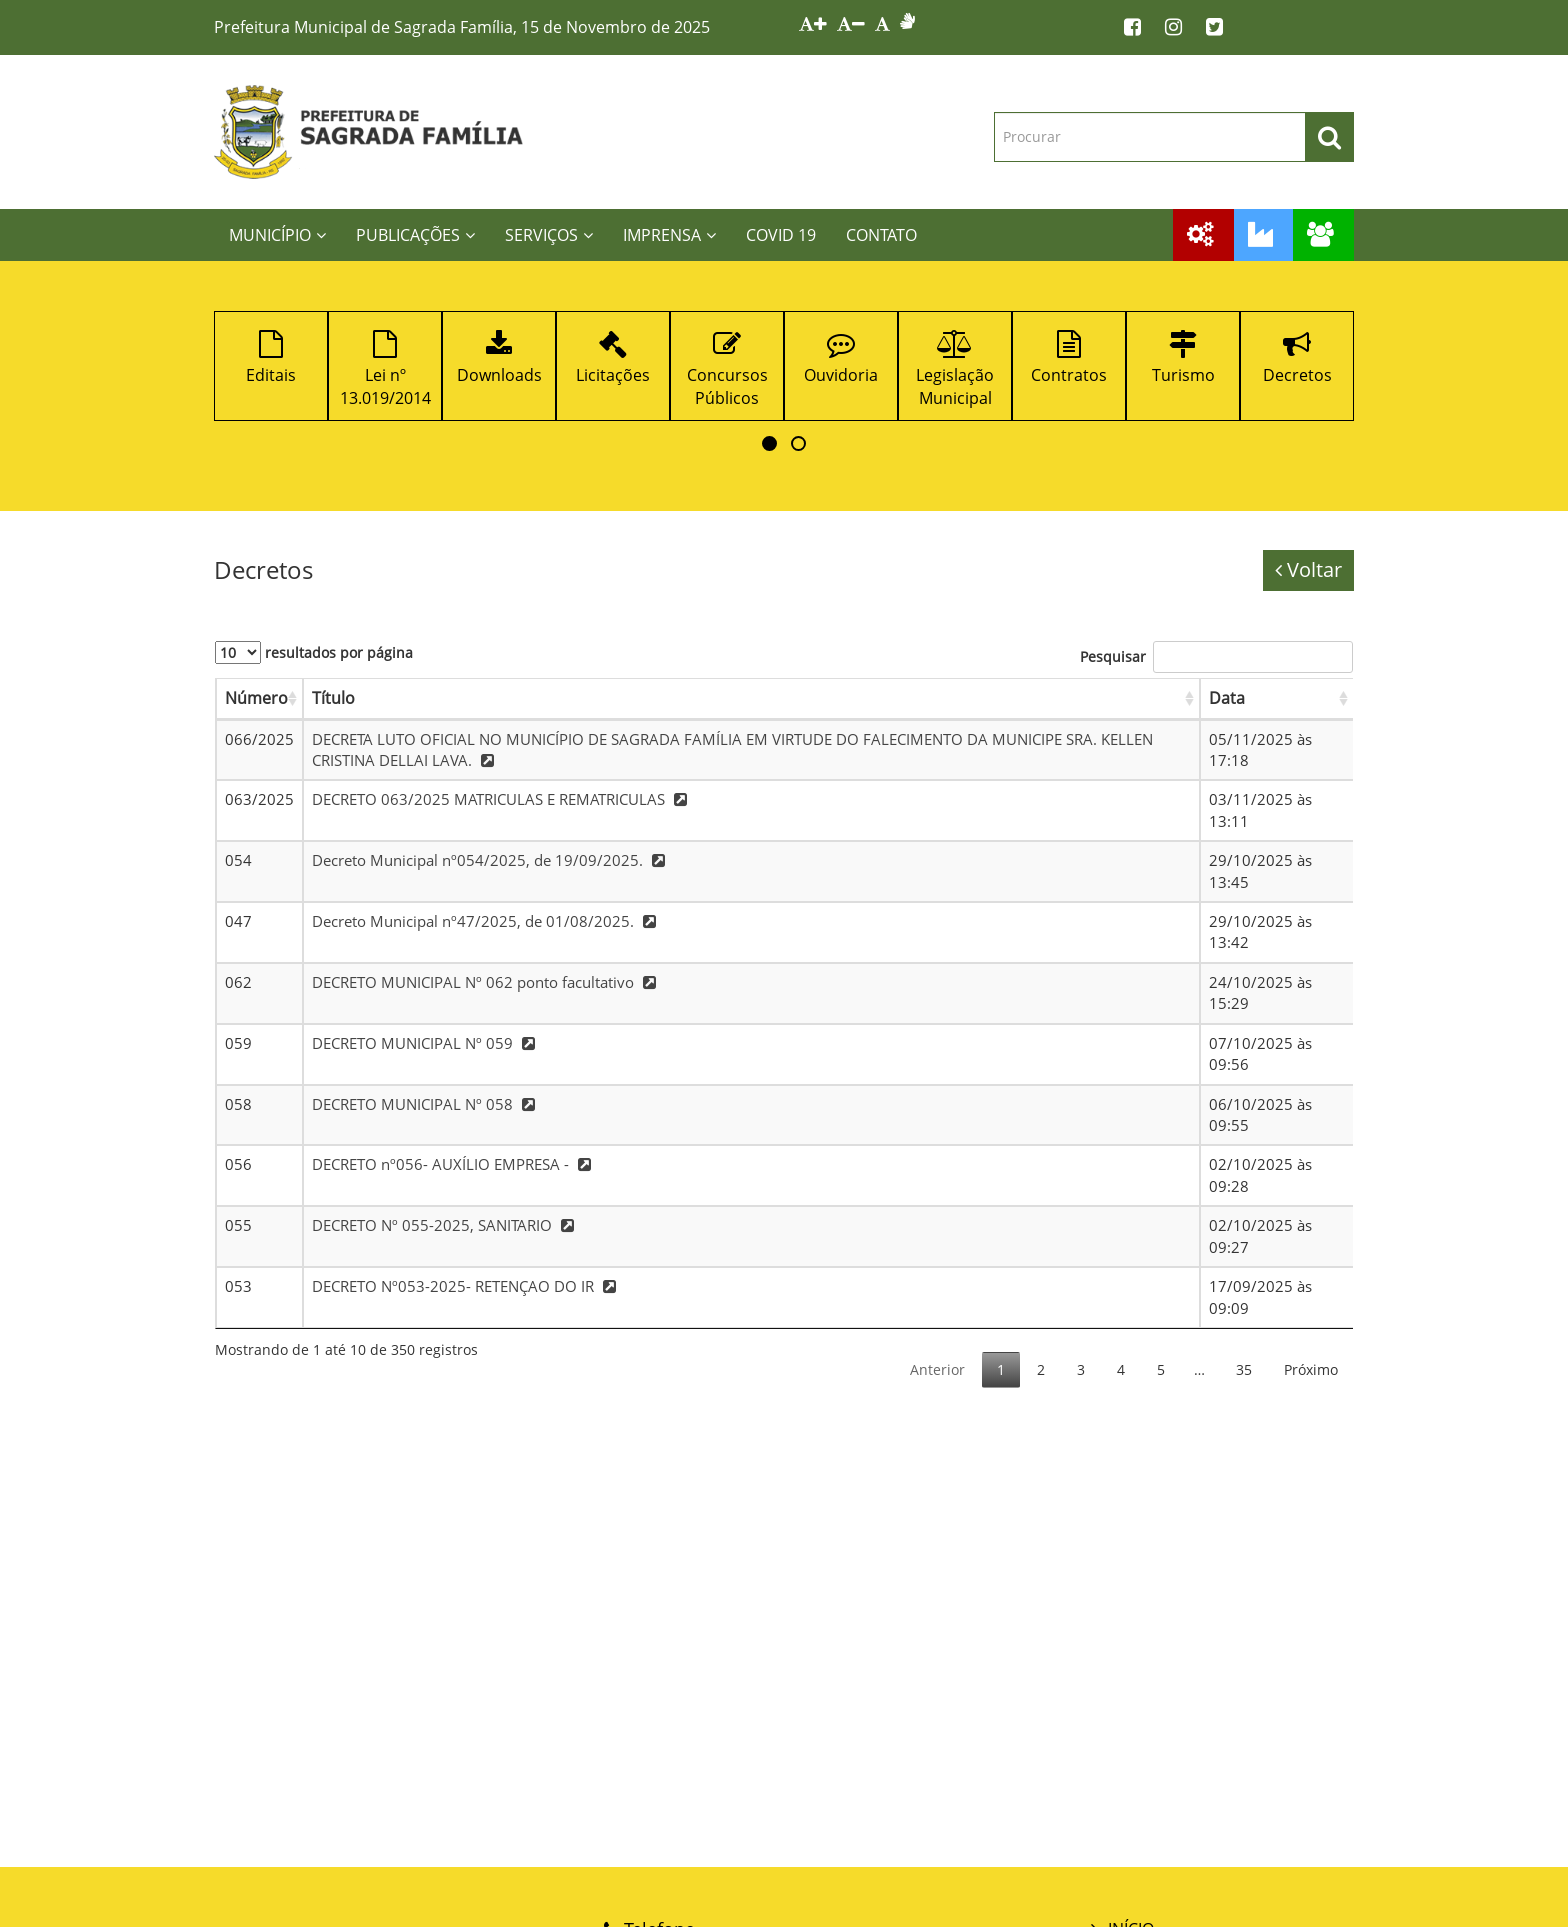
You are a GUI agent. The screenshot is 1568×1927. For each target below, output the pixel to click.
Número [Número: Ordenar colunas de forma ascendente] (256, 698)
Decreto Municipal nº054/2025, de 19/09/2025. (491, 860)
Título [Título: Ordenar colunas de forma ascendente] (333, 698)
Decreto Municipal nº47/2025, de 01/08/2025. (486, 921)
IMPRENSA (669, 235)
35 (1244, 1369)
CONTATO (881, 235)
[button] (769, 443)
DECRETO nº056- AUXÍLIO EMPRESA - (454, 1164)
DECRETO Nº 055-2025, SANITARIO (445, 1225)
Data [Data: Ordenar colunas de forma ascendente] (1227, 698)
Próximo (1311, 1369)
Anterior (937, 1369)
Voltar (1308, 569)
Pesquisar (1216, 657)
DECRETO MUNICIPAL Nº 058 (426, 1104)
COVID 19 (781, 235)
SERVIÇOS (549, 235)
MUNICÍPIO (277, 235)
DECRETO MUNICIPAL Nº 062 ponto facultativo (486, 982)
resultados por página (314, 652)
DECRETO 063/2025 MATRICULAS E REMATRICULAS (502, 799)
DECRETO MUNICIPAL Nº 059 (426, 1043)
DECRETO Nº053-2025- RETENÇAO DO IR (466, 1286)
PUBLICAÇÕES (415, 235)
